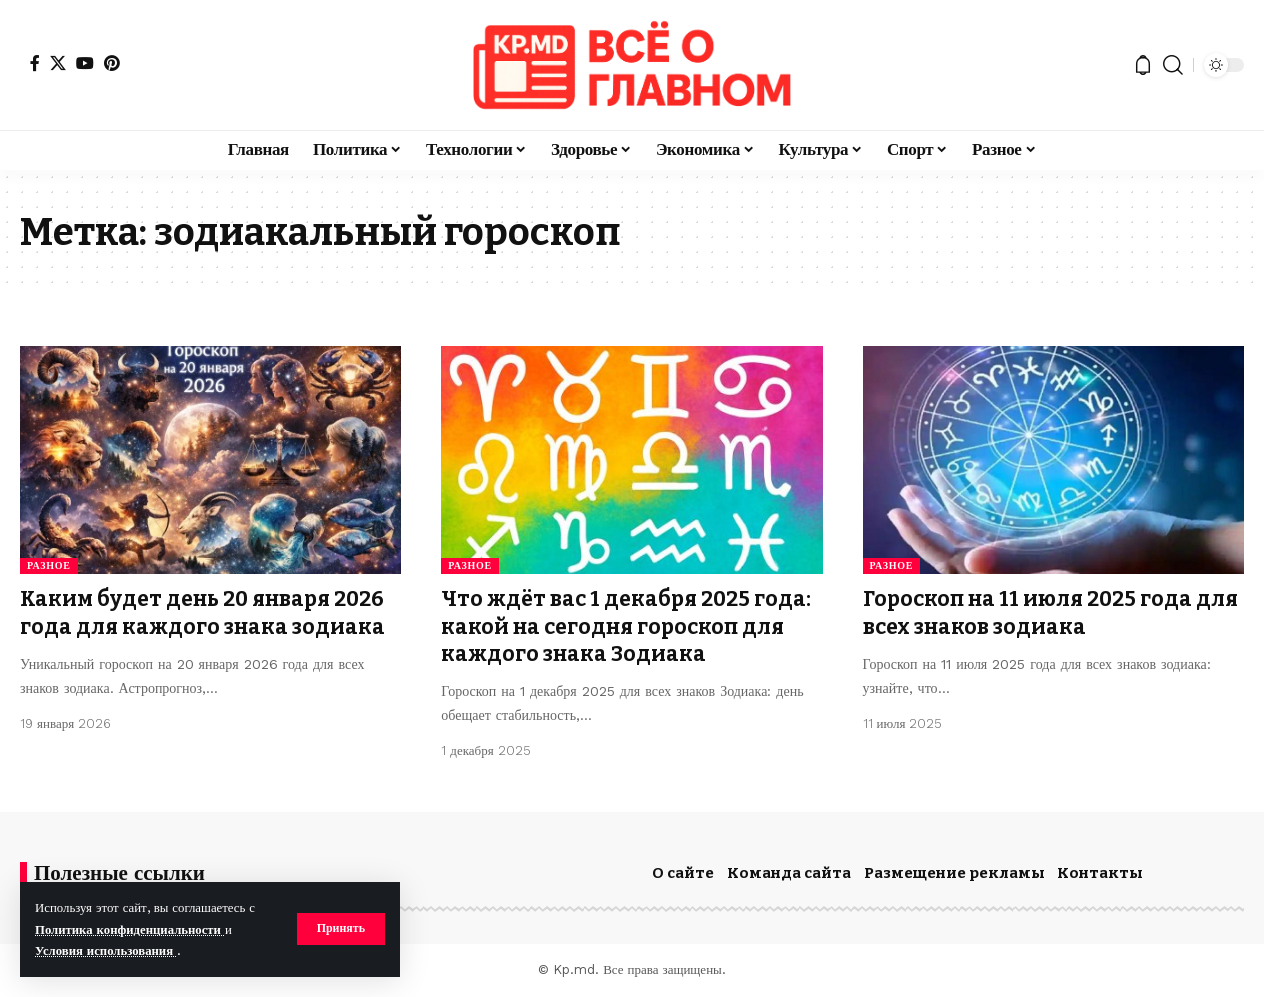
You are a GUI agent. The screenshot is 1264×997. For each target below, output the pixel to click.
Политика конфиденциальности (130, 929)
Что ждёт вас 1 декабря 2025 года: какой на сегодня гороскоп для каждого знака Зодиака (626, 626)
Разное (49, 565)
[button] (340, 929)
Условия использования (106, 950)
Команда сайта (789, 873)
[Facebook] (35, 63)
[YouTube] (85, 63)
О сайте (683, 873)
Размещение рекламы (954, 873)
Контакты (1100, 873)
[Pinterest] (112, 63)
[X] (58, 63)
